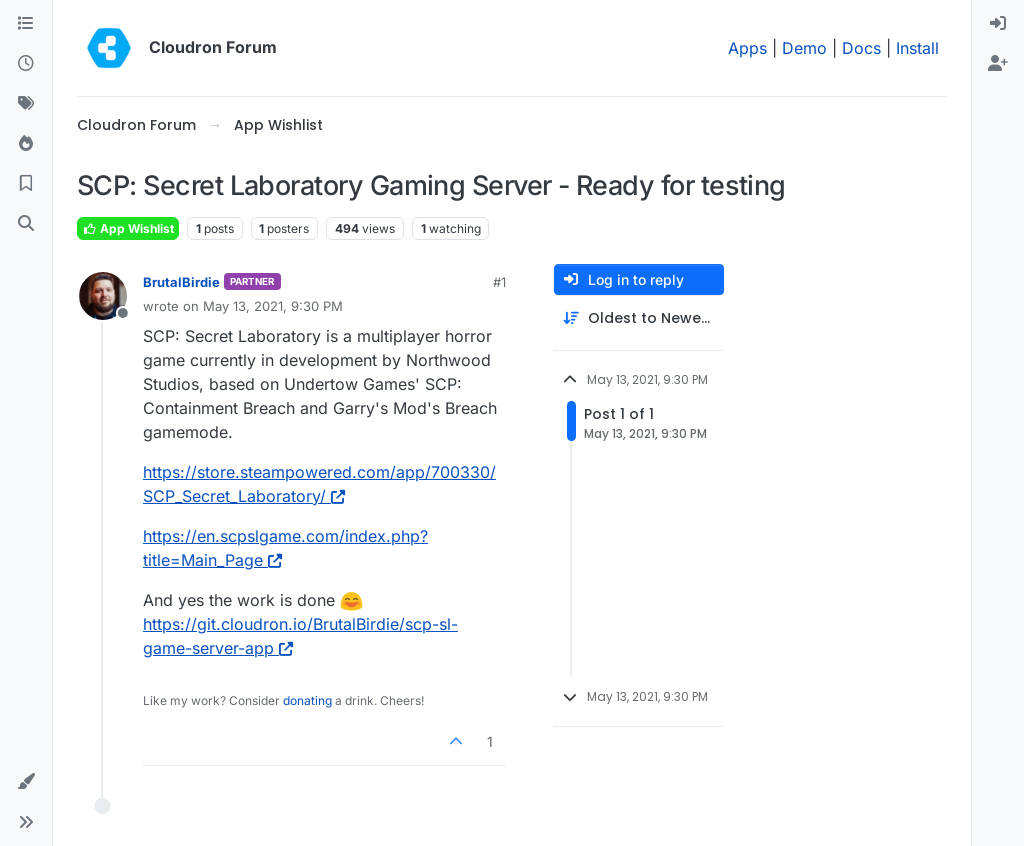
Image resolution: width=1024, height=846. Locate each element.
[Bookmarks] (26, 184)
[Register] (998, 64)
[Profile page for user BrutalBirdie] (103, 296)
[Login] (998, 24)
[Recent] (26, 64)
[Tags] (26, 104)
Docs (861, 48)
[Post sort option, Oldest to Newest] (639, 318)
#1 (499, 282)
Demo (804, 48)
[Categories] (26, 24)
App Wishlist (128, 228)
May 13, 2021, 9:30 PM (273, 306)
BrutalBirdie (181, 282)
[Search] (26, 224)
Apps (747, 48)
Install (917, 48)
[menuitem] (998, 24)
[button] (26, 782)
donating (307, 700)
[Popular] (26, 144)
